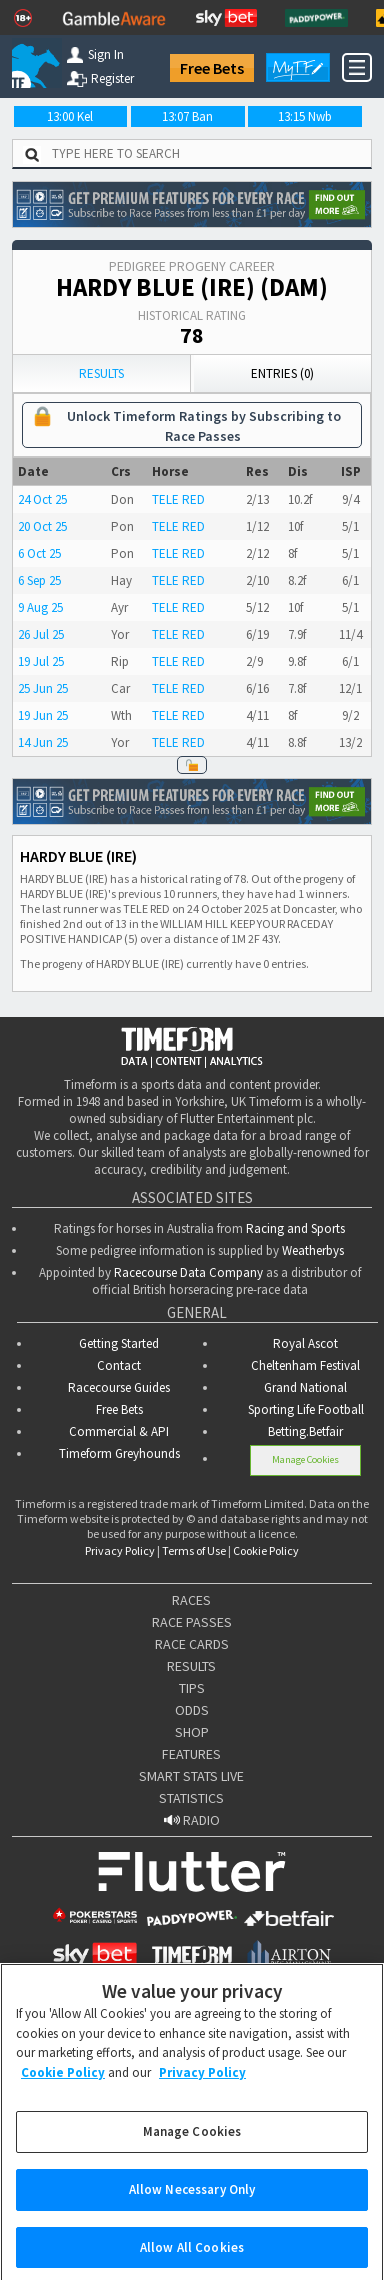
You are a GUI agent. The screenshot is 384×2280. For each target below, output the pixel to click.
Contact (119, 1365)
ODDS (192, 1710)
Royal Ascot (305, 1343)
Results (101, 373)
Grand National (305, 1387)
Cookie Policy (266, 1550)
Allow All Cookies (192, 2258)
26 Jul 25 (41, 634)
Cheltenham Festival (305, 1365)
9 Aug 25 (40, 607)
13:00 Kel (70, 116)
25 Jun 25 (43, 688)
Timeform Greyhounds (119, 1453)
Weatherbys (313, 1250)
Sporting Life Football (306, 1409)
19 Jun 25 (43, 715)
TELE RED (178, 499)
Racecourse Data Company (188, 1272)
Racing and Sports (295, 1228)
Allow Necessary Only (192, 2200)
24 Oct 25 (42, 499)
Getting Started (119, 1343)
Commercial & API (119, 1431)
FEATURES (191, 1754)
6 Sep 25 (39, 580)
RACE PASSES (192, 1622)
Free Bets (212, 68)
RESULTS (191, 1666)
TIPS (192, 1688)
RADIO (192, 1820)
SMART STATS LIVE (191, 1776)
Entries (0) (282, 373)
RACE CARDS (192, 1644)
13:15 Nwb (305, 116)
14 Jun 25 (43, 742)
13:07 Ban (187, 116)
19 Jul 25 (41, 661)
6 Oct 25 (39, 553)
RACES (191, 1600)
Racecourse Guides (119, 1387)
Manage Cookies (305, 1459)
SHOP (192, 1732)
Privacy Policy (120, 1550)
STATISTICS (191, 1798)
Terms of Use (194, 1550)
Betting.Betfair (305, 1431)
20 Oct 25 (42, 526)
